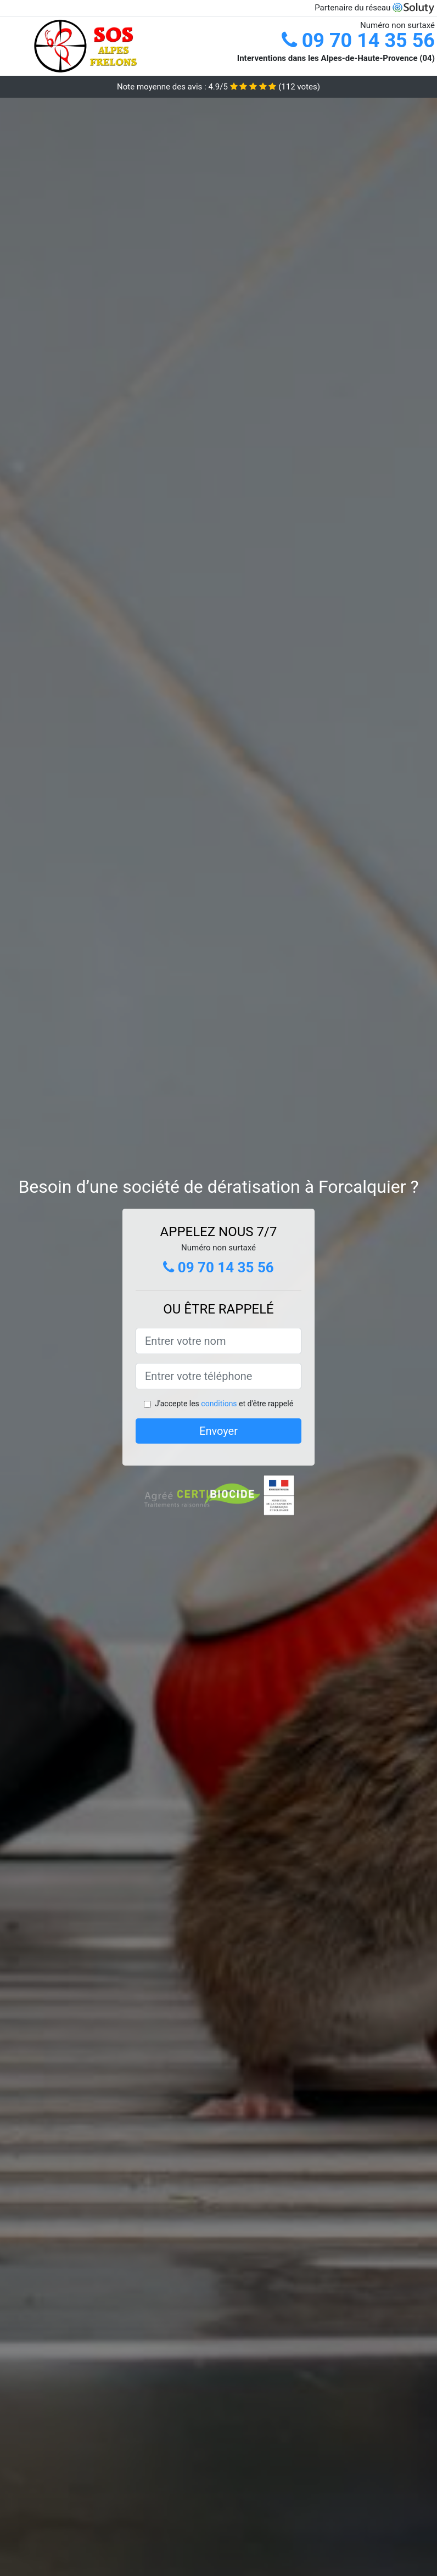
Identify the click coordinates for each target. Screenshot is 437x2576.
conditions (219, 1403)
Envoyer (218, 1431)
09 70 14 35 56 (358, 40)
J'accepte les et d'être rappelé (224, 1403)
